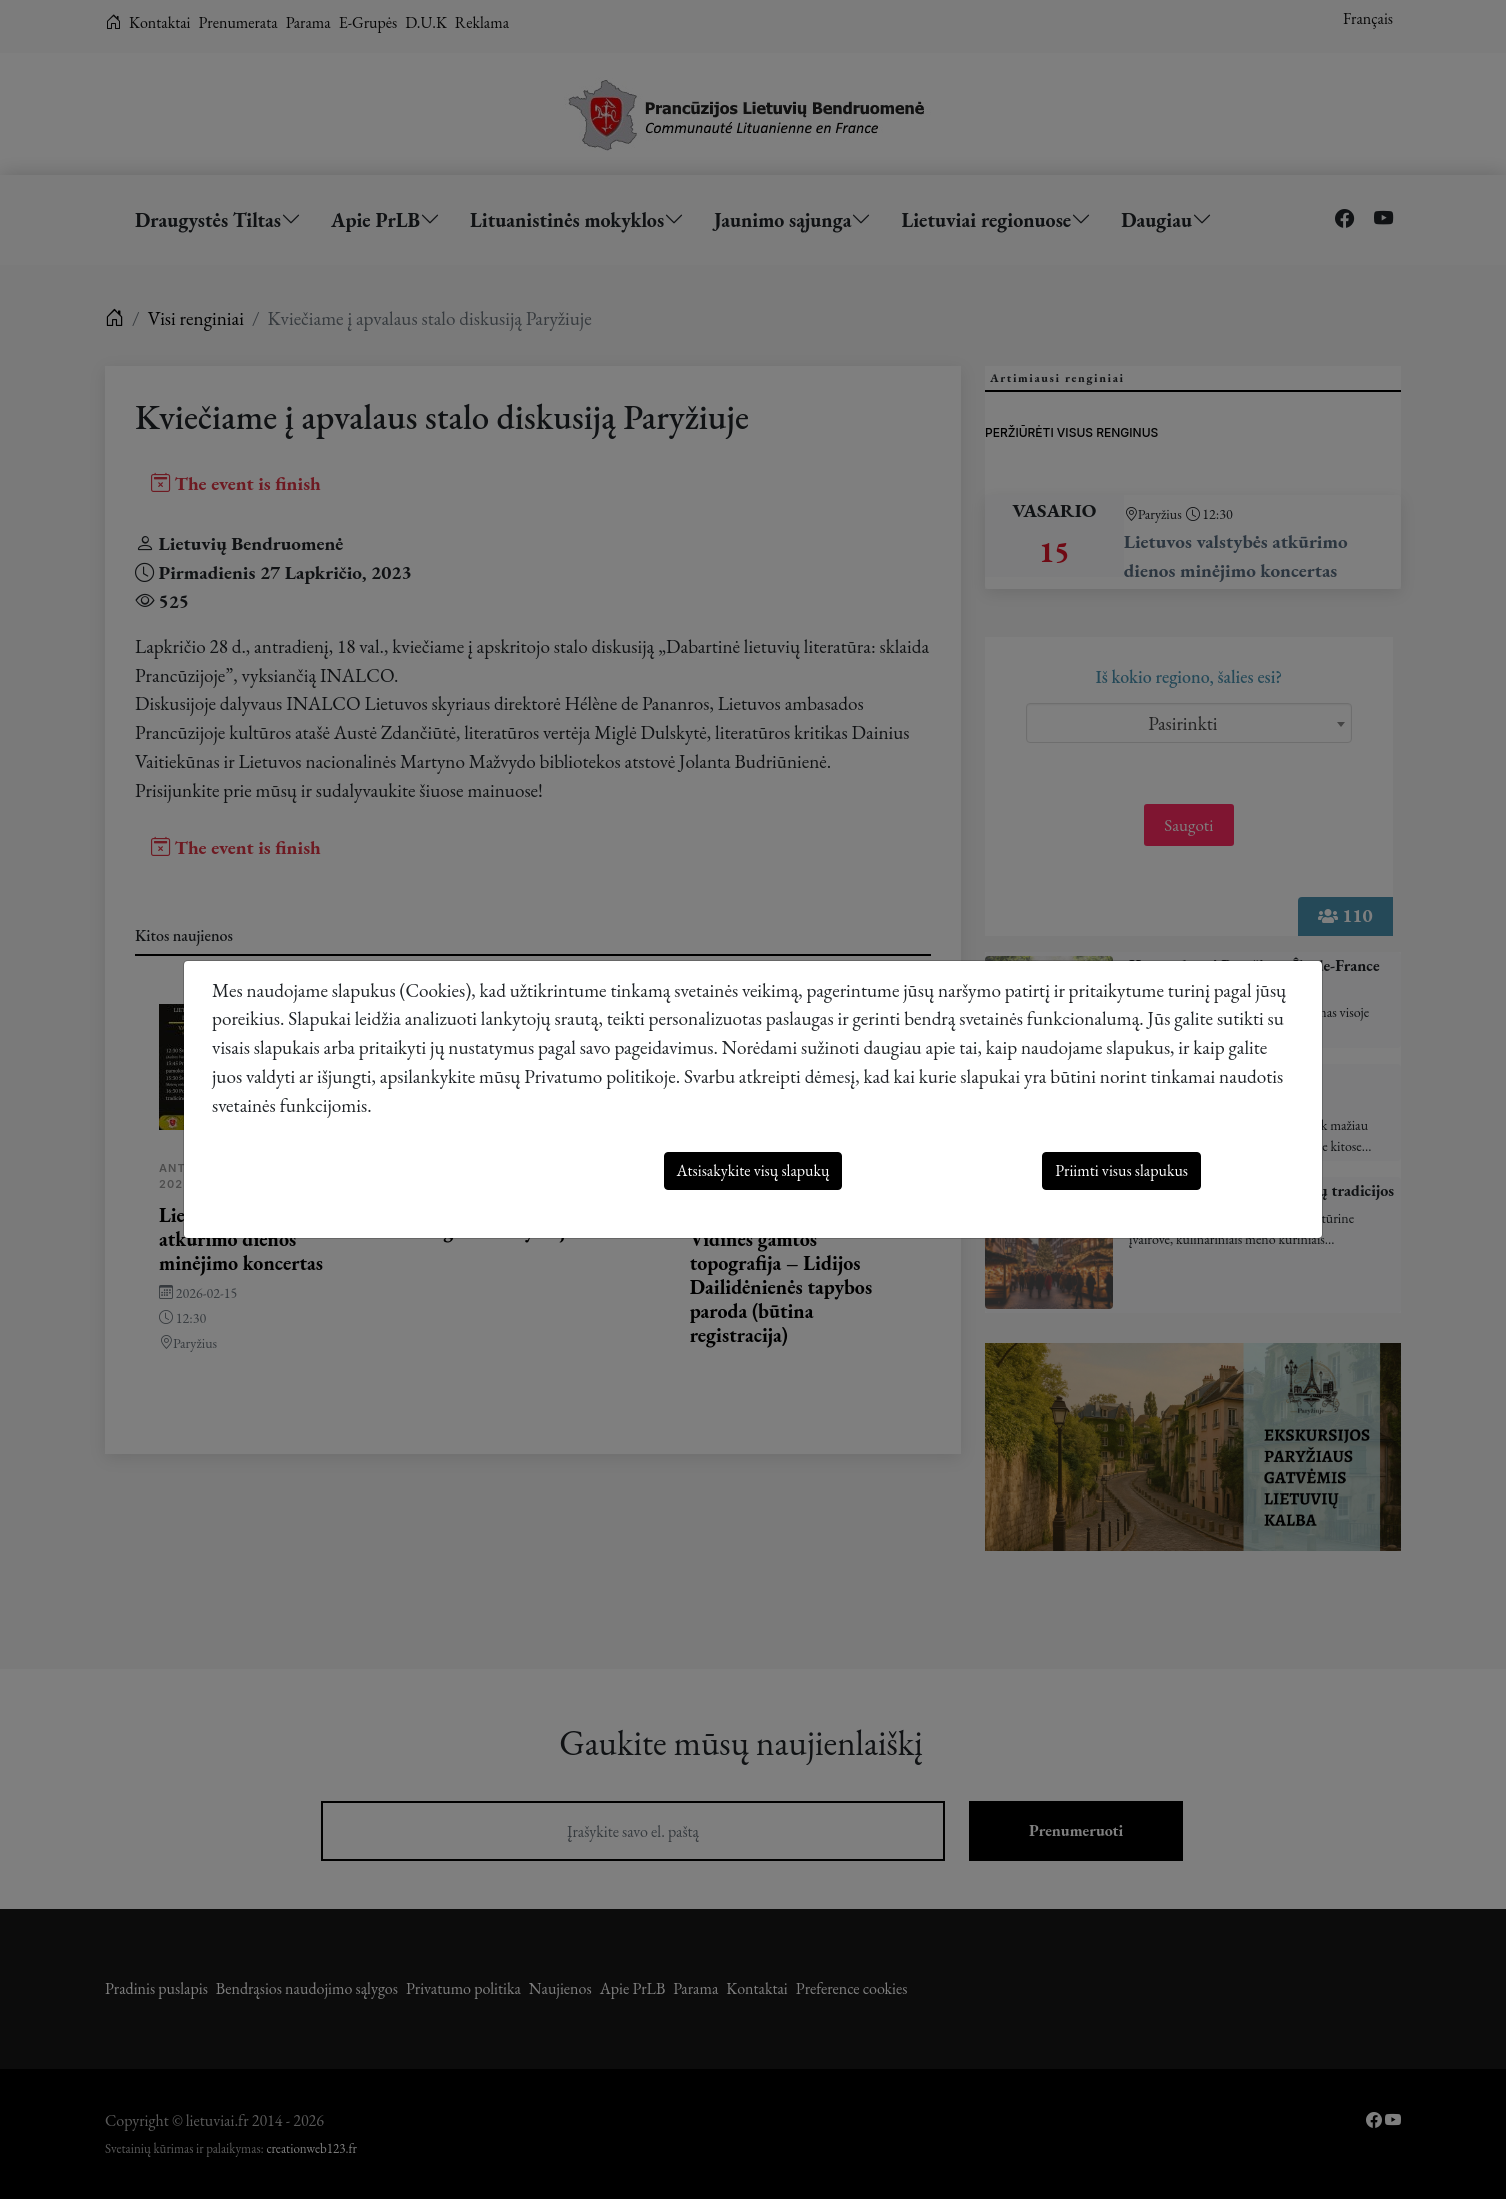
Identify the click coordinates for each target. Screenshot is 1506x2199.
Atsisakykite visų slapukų (753, 1170)
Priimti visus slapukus (1121, 1170)
